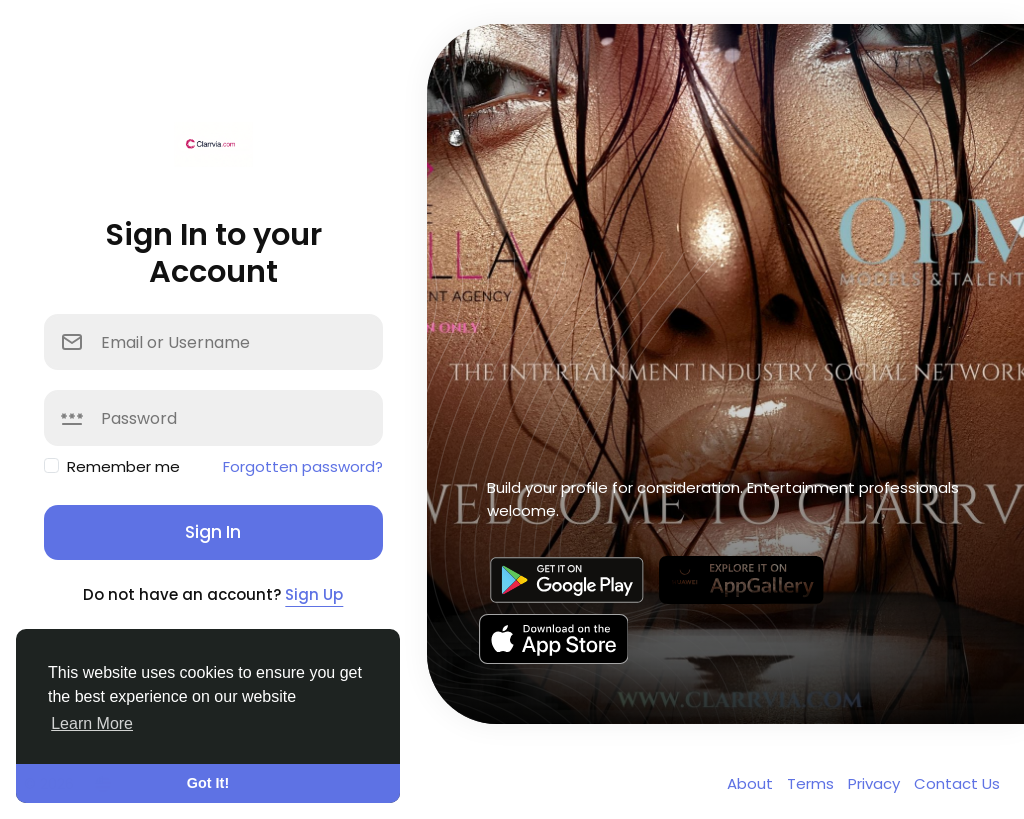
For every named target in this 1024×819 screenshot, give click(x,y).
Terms (812, 783)
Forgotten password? (303, 466)
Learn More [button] (92, 723)
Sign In (213, 532)
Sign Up (314, 594)
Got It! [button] (208, 783)
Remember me (123, 466)
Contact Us (957, 783)
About (752, 783)
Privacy (876, 783)
